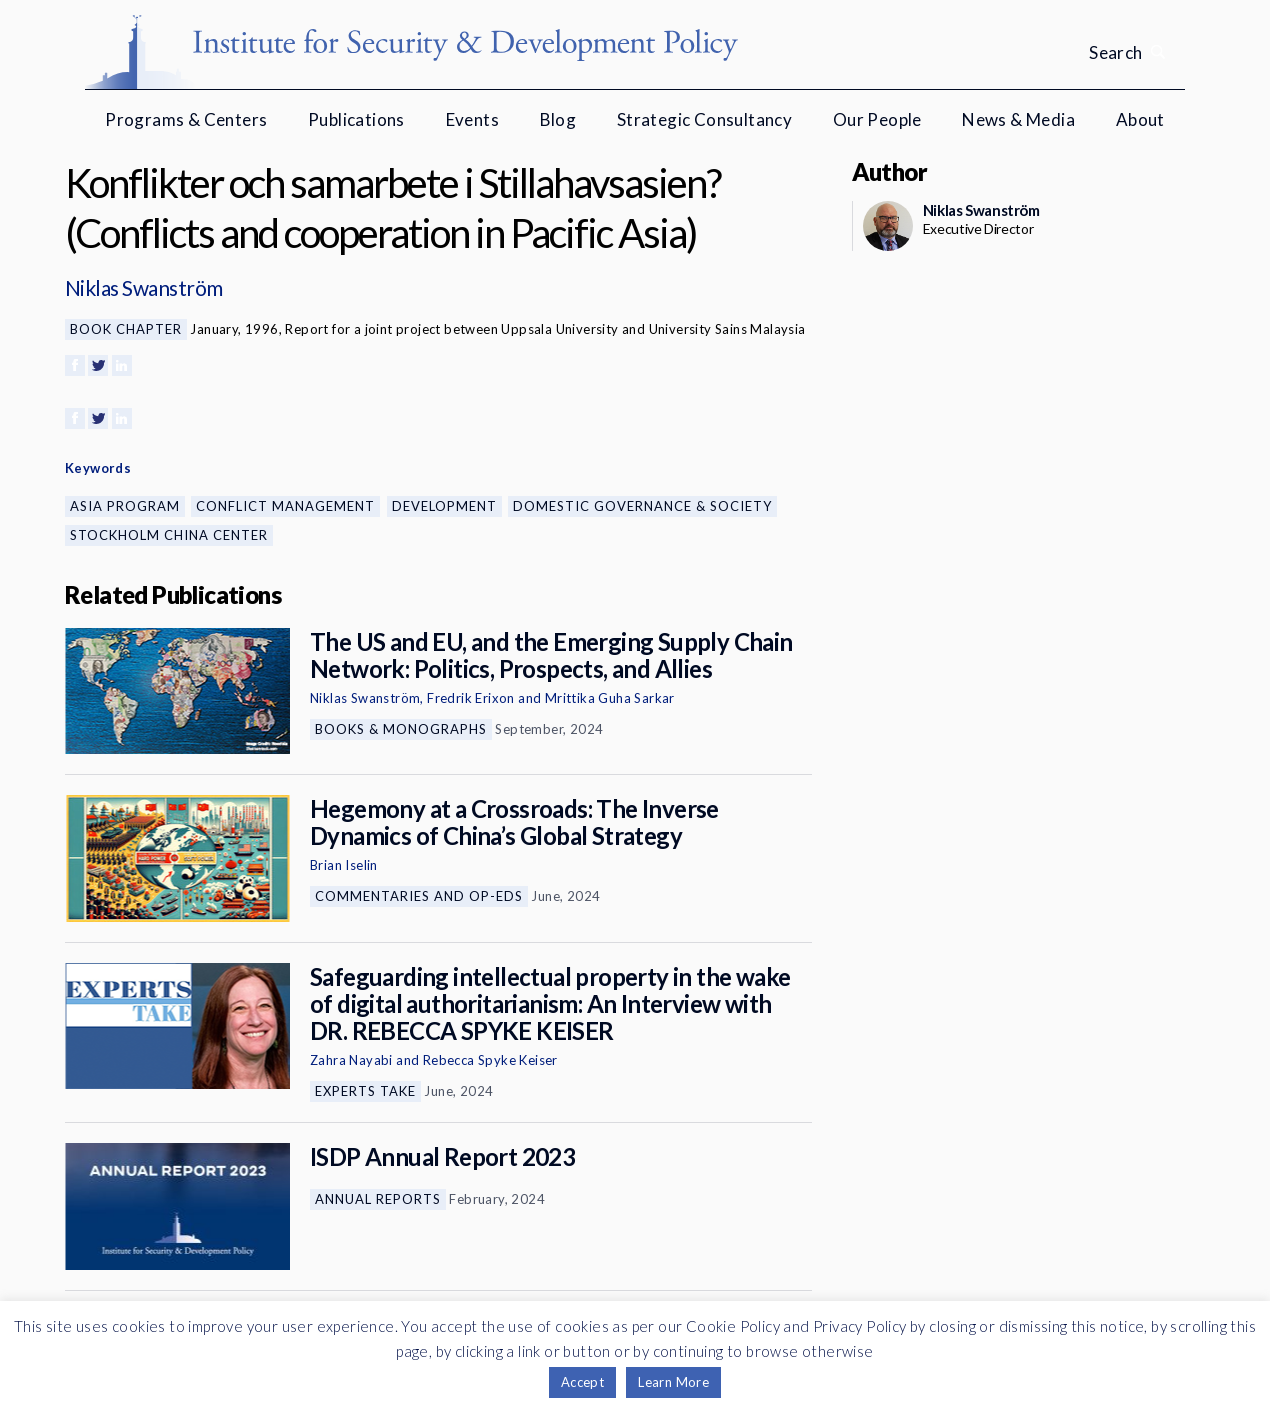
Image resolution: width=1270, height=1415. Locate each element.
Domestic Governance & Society (642, 506)
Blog (558, 119)
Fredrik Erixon (471, 698)
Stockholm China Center (169, 535)
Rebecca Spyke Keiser (490, 1060)
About (1140, 119)
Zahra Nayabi (351, 1060)
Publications (356, 119)
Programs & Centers (186, 119)
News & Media (1018, 119)
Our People (877, 119)
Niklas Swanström (144, 287)
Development (444, 506)
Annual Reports (378, 1199)
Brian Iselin (344, 865)
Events (472, 119)
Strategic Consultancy (704, 119)
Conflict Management (285, 506)
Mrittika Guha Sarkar (610, 698)
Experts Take (365, 1091)
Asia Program (125, 506)
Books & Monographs (401, 729)
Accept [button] (582, 1382)
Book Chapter (126, 329)
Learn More (673, 1382)
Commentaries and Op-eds (419, 896)
